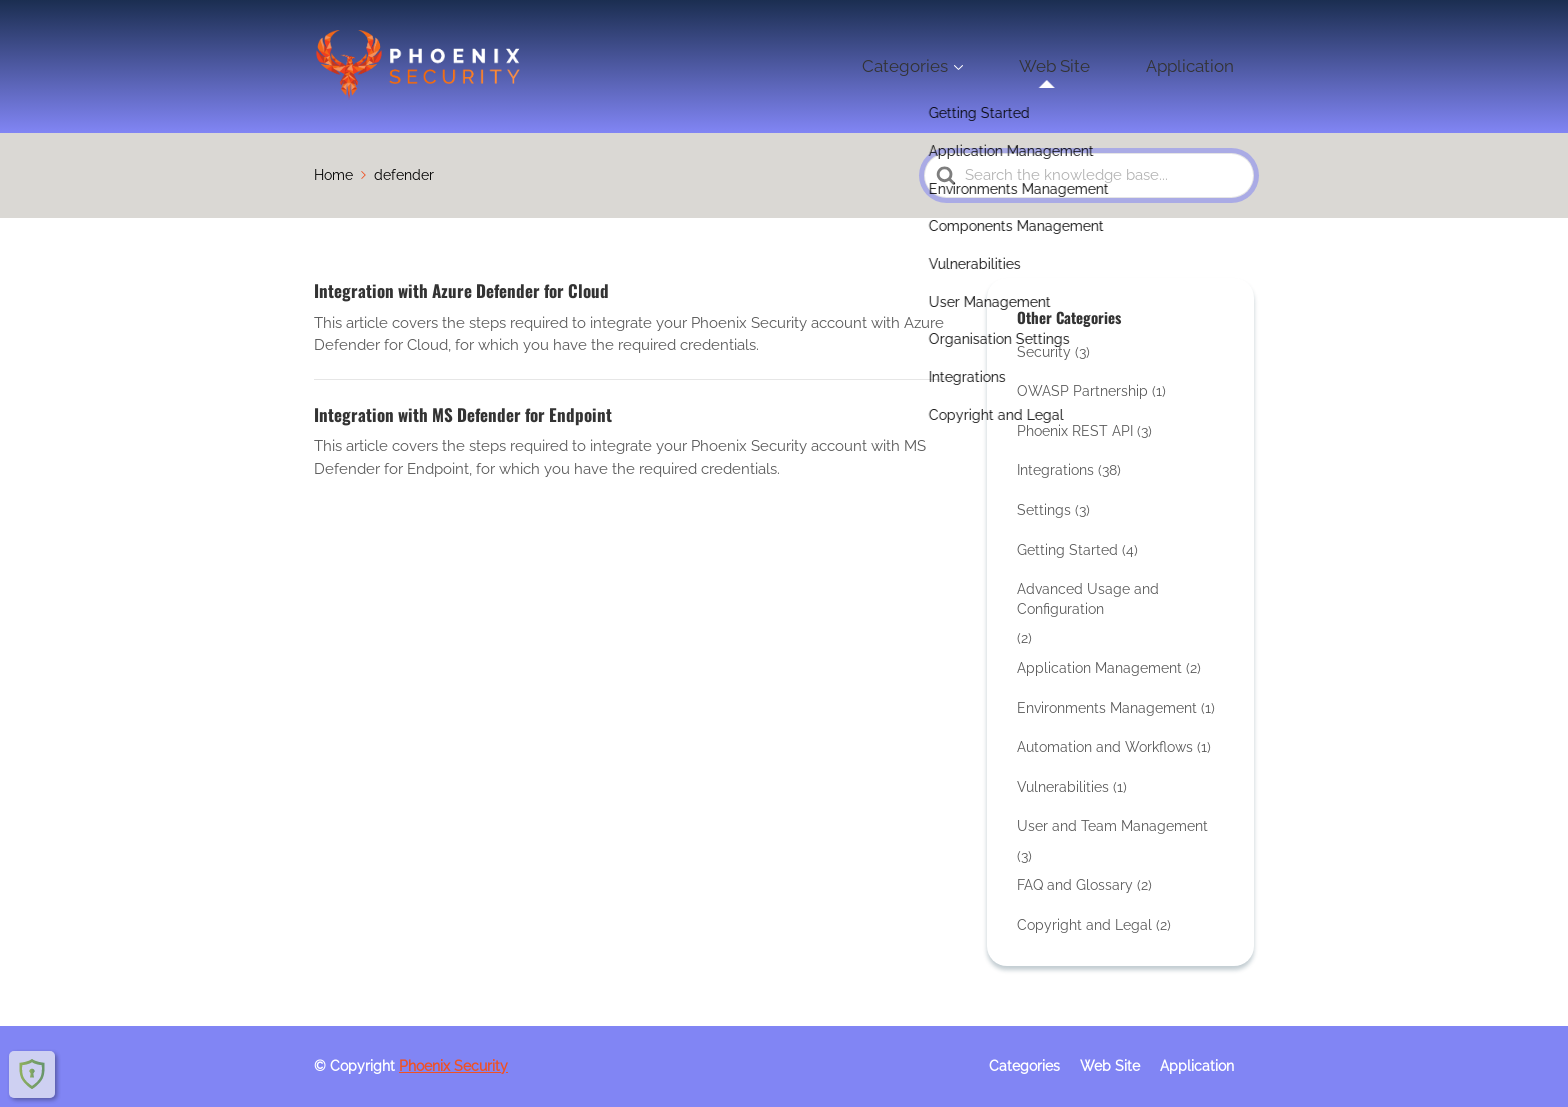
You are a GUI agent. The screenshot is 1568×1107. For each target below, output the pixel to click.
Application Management (1099, 668)
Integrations (1055, 470)
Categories (990, 66)
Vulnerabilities (1063, 787)
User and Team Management (1112, 826)
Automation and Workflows (1105, 747)
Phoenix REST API (1075, 431)
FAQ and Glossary (1075, 885)
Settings (1044, 510)
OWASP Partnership (1082, 391)
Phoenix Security (453, 1066)
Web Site (1105, 66)
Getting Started (1067, 550)
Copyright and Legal (1084, 925)
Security (1044, 352)
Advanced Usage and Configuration (1088, 599)
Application (1207, 66)
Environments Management (1107, 708)
